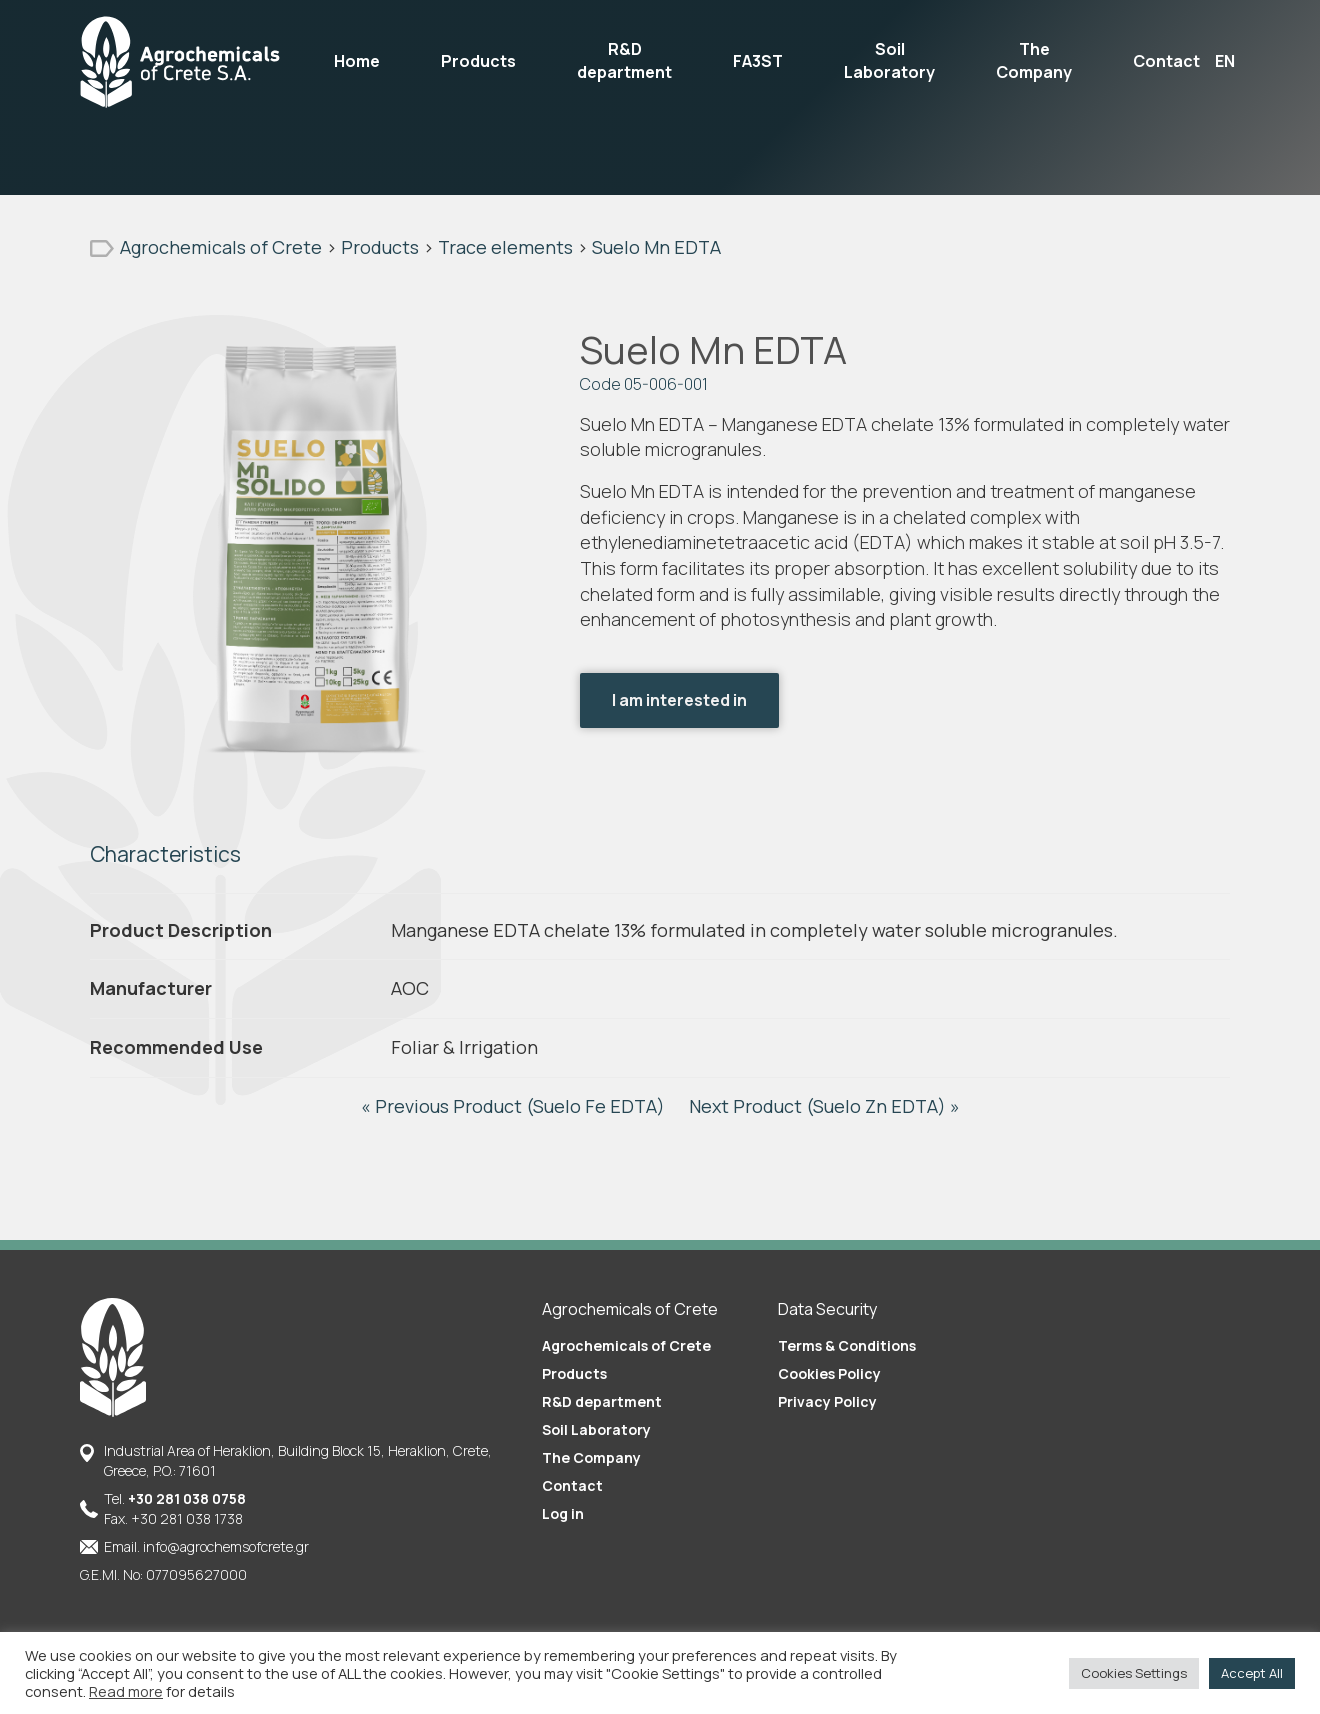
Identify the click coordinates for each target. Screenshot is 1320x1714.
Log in (563, 1513)
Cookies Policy (829, 1373)
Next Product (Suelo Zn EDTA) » (824, 1106)
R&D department (624, 60)
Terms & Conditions (847, 1345)
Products (478, 61)
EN (1225, 61)
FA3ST (758, 61)
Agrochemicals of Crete (626, 1345)
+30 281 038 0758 (187, 1498)
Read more (126, 1691)
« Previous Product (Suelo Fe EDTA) (515, 1106)
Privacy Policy (827, 1401)
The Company (1034, 60)
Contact (1166, 61)
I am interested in (679, 700)
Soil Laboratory (889, 60)
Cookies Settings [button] (1134, 1673)
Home (357, 61)
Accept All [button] (1252, 1673)
